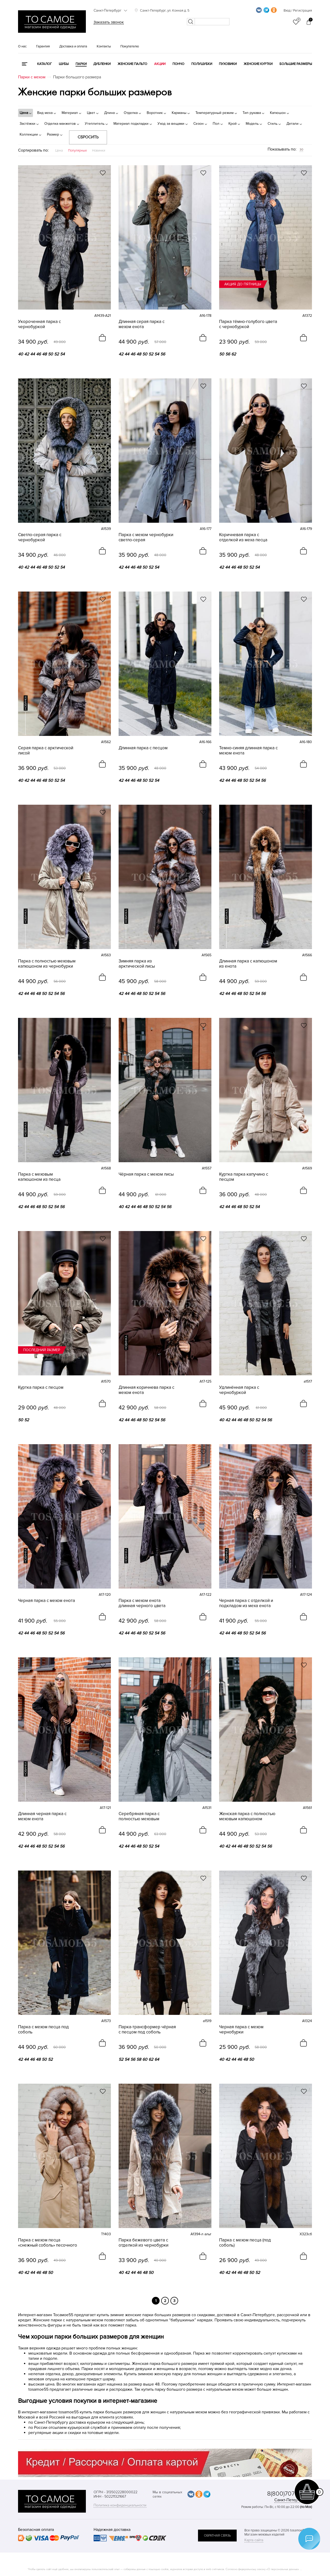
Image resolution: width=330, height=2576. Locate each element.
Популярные (77, 150)
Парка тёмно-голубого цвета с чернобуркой (248, 324)
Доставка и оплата (73, 46)
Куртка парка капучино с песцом (243, 1177)
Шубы (64, 64)
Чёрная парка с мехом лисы (146, 1174)
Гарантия (43, 46)
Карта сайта (253, 2540)
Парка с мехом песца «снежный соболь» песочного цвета (47, 2243)
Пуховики (228, 64)
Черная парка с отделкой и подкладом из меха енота (246, 1603)
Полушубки (201, 64)
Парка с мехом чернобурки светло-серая (146, 537)
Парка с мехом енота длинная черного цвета (142, 1603)
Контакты (104, 46)
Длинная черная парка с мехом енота (42, 1816)
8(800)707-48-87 (289, 2493)
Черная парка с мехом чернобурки (241, 2029)
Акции (160, 64)
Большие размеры (295, 64)
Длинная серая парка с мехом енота (141, 324)
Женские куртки (258, 64)
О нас (22, 46)
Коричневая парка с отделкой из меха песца (243, 537)
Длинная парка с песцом (143, 748)
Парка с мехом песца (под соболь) (245, 2243)
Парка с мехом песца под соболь (43, 2029)
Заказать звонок (109, 22)
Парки (81, 64)
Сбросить (88, 137)
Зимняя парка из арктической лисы (137, 964)
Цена (59, 150)
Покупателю (129, 46)
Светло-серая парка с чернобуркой (39, 537)
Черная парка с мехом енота (46, 1600)
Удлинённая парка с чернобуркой (239, 1390)
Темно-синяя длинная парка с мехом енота (248, 750)
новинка (25, 703)
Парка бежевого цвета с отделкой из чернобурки (143, 2243)
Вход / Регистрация (298, 11)
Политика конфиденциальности (120, 2505)
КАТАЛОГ (44, 64)
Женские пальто (132, 64)
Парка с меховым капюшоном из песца (39, 1177)
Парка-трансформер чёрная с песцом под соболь (147, 2029)
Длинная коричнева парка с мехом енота (146, 1390)
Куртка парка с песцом (40, 1387)
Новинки (98, 150)
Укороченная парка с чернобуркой (39, 324)
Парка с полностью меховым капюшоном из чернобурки (47, 964)
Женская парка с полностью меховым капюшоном (247, 1816)
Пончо (178, 64)
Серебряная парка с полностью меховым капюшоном (139, 1816)
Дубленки (102, 64)
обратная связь (217, 2535)
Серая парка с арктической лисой (45, 750)
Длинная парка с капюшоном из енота (248, 964)
